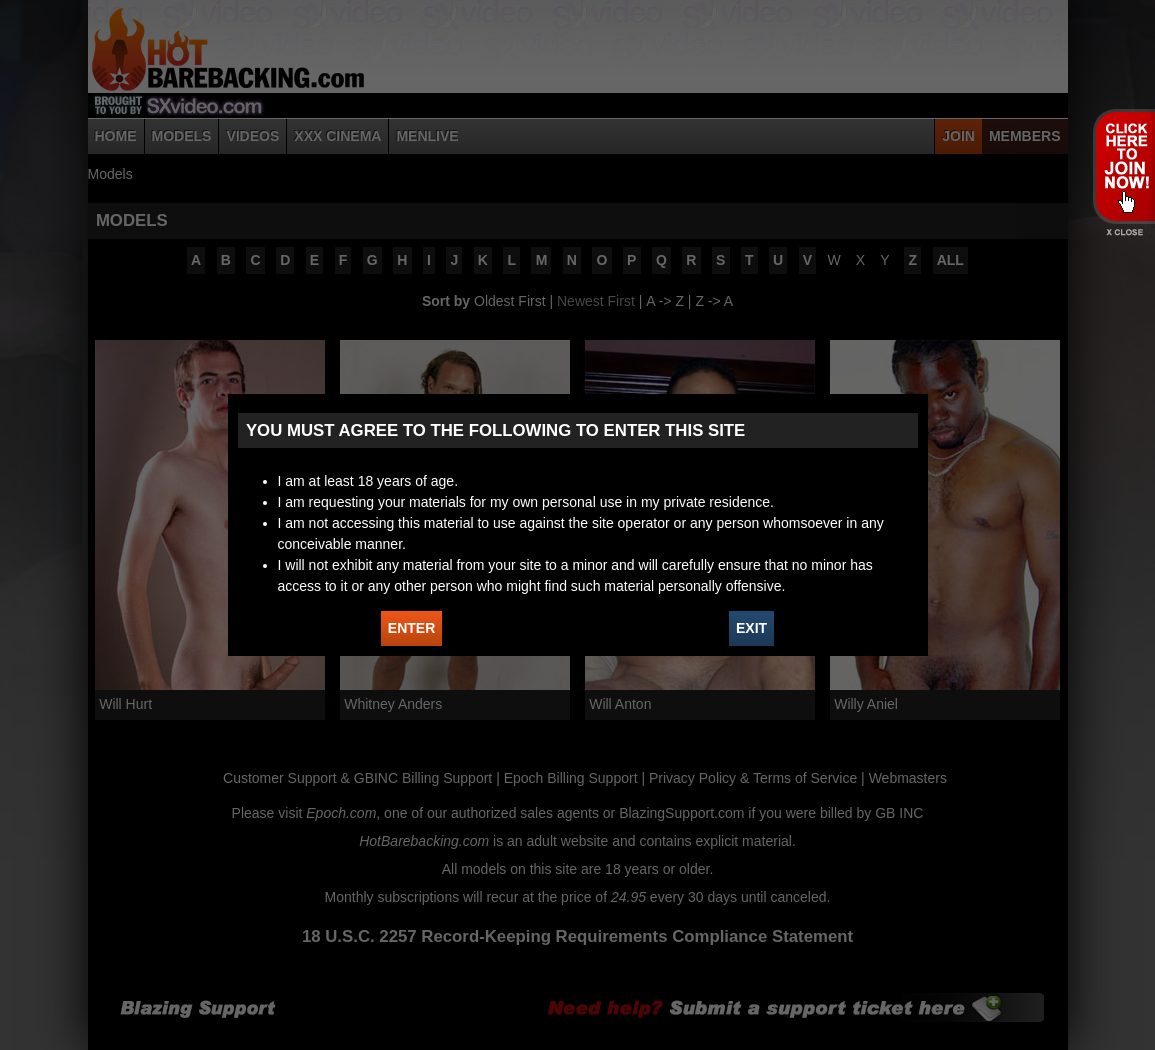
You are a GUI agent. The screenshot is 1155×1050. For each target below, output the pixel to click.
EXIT (751, 628)
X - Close (1123, 232)
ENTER (411, 628)
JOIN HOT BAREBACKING (1123, 166)
